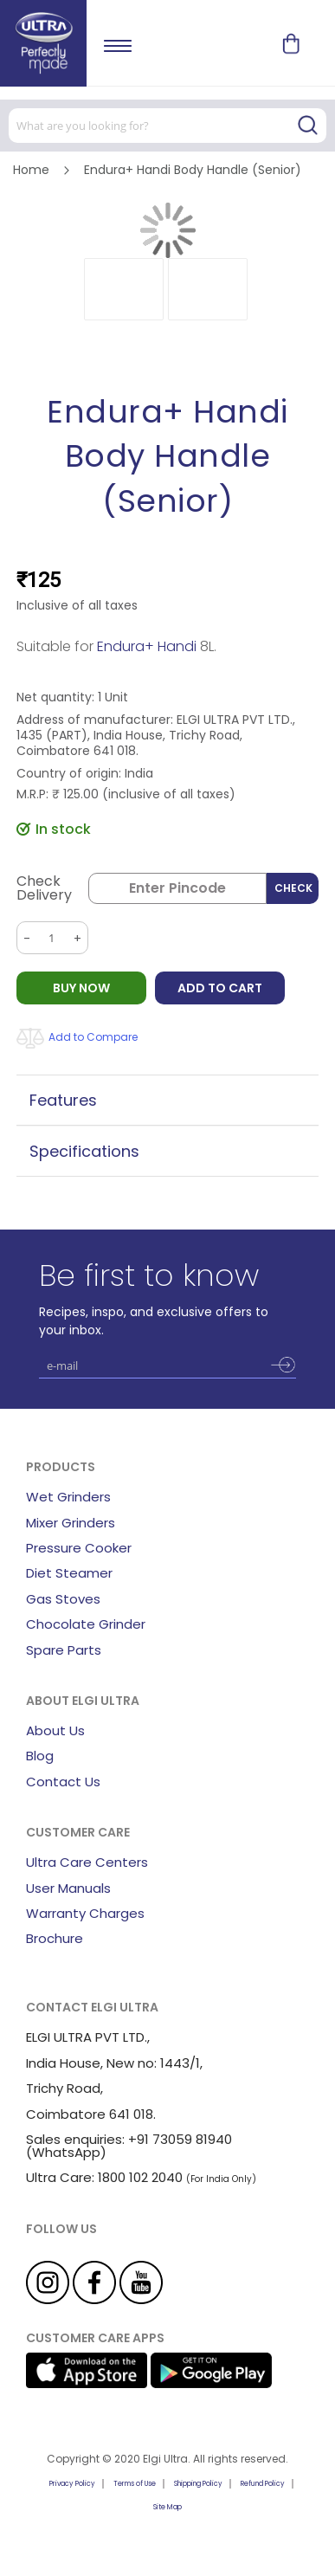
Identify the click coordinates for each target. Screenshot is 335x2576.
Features (63, 1100)
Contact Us (63, 1781)
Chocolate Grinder (85, 1624)
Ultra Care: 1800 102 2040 (104, 2177)
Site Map (167, 2507)
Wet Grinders (68, 1497)
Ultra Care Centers (87, 1862)
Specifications (84, 1151)
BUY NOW (81, 988)
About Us (55, 1730)
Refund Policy (263, 2484)
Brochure (54, 1938)
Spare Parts (63, 1650)
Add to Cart (219, 988)
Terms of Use (134, 2484)
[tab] (167, 1100)
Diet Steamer (69, 1573)
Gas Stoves (63, 1599)
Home (31, 169)
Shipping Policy (198, 2484)
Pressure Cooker (79, 1548)
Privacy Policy (72, 2484)
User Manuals (68, 1888)
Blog (40, 1755)
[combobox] (167, 125)
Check (293, 888)
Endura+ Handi (146, 646)
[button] (124, 289)
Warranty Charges (85, 1913)
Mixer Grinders (70, 1523)
